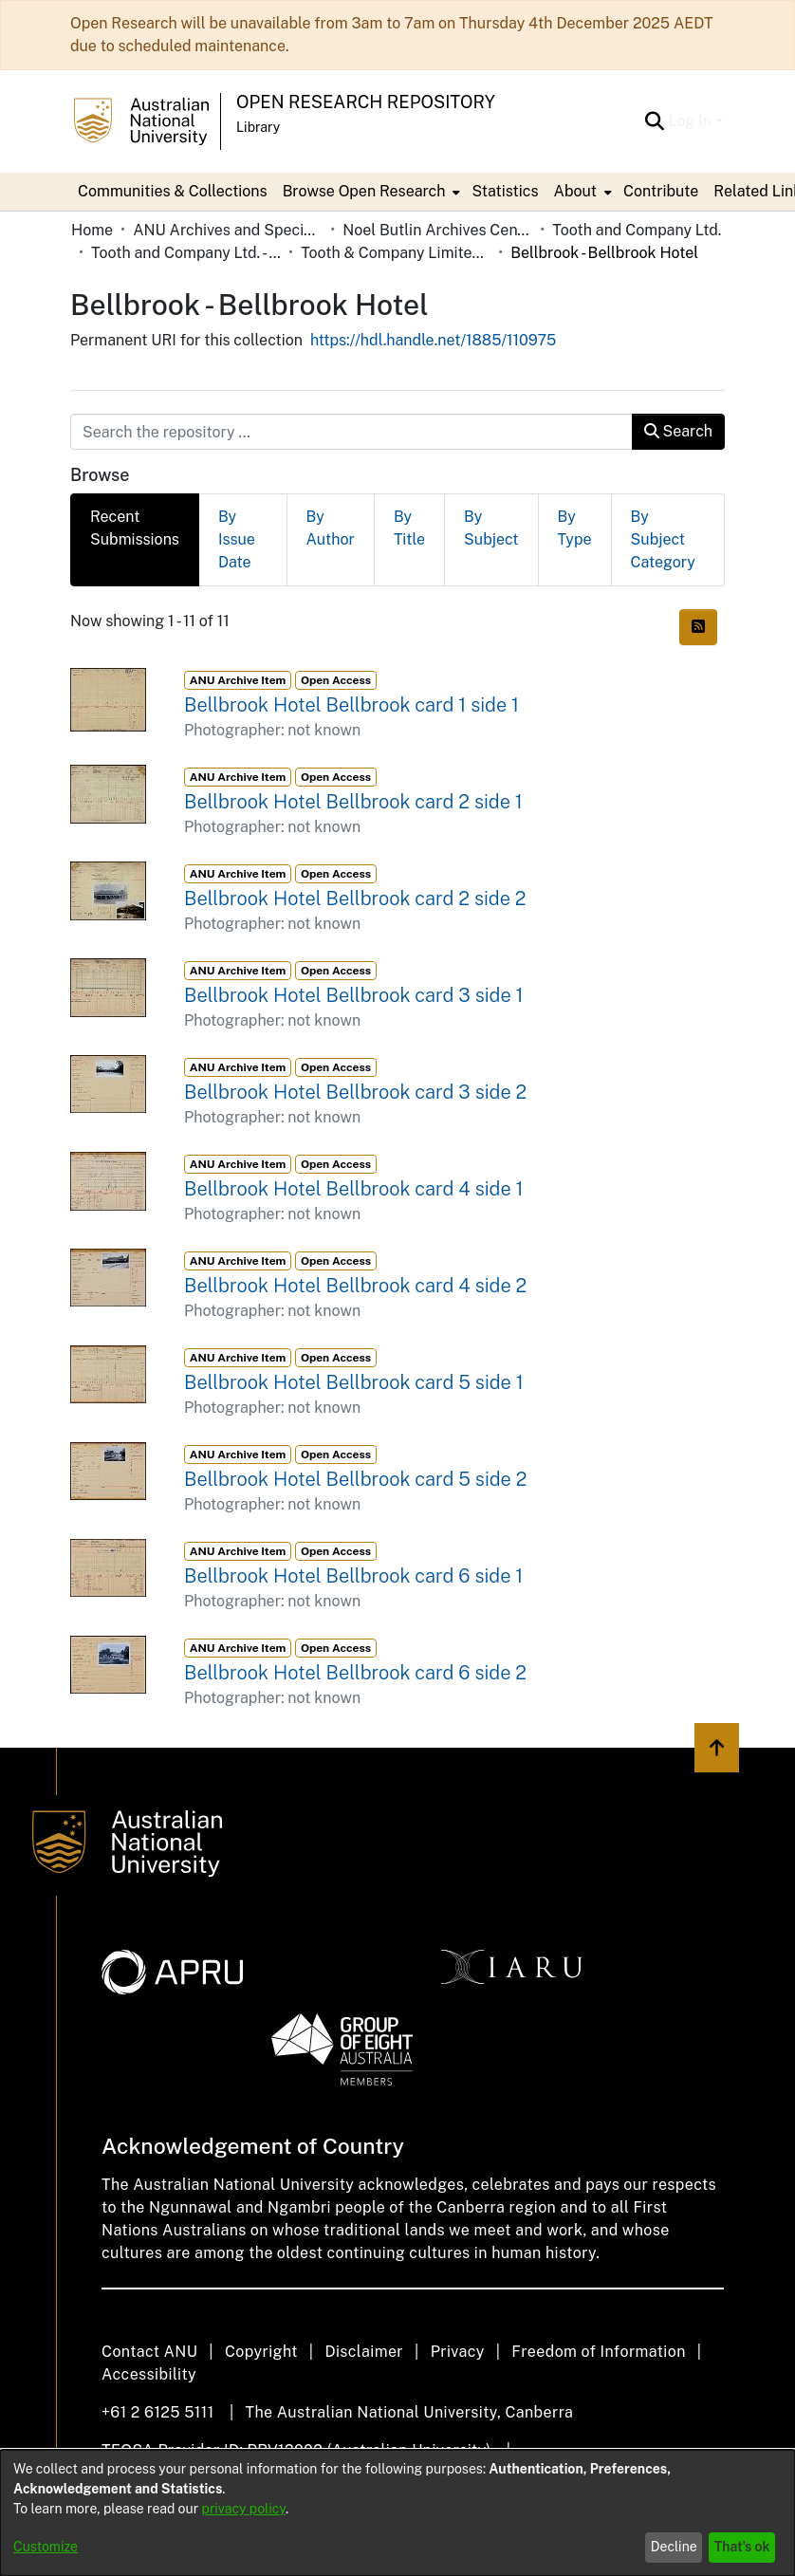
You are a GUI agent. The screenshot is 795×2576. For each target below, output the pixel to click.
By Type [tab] (575, 528)
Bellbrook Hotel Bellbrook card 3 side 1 (354, 995)
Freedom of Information (598, 2352)
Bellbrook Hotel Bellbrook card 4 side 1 (354, 1188)
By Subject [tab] (491, 528)
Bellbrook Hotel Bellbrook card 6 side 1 (353, 1576)
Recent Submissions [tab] (134, 528)
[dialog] (397, 2513)
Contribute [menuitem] (660, 191)
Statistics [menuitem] (504, 191)
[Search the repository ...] (351, 432)
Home (92, 230)
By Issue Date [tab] (236, 539)
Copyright (261, 2352)
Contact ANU (149, 2352)
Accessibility (149, 2374)
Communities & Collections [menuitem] (173, 191)
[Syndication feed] (698, 627)
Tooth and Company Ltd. (636, 230)
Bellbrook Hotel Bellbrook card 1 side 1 (351, 705)
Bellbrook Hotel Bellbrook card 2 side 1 (353, 801)
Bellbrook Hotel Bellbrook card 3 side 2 (355, 1092)
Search (678, 431)
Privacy (458, 2352)
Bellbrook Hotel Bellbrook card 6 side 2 (355, 1672)
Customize (45, 2546)
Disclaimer (363, 2352)
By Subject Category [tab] (663, 539)
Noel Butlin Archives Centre (437, 230)
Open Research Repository (365, 102)
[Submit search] (654, 121)
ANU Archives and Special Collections (228, 230)
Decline (674, 2546)
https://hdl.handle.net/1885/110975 (433, 340)
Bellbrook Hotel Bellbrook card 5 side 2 (355, 1479)
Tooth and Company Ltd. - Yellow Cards (186, 253)
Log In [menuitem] (690, 121)
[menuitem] (370, 192)
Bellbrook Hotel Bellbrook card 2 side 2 (355, 898)
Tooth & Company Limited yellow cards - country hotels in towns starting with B (395, 253)
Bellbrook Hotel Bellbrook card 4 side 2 (355, 1285)
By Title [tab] (409, 528)
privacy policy (244, 2508)
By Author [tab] (330, 528)
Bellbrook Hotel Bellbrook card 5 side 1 (354, 1382)
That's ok (742, 2546)
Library (258, 127)
